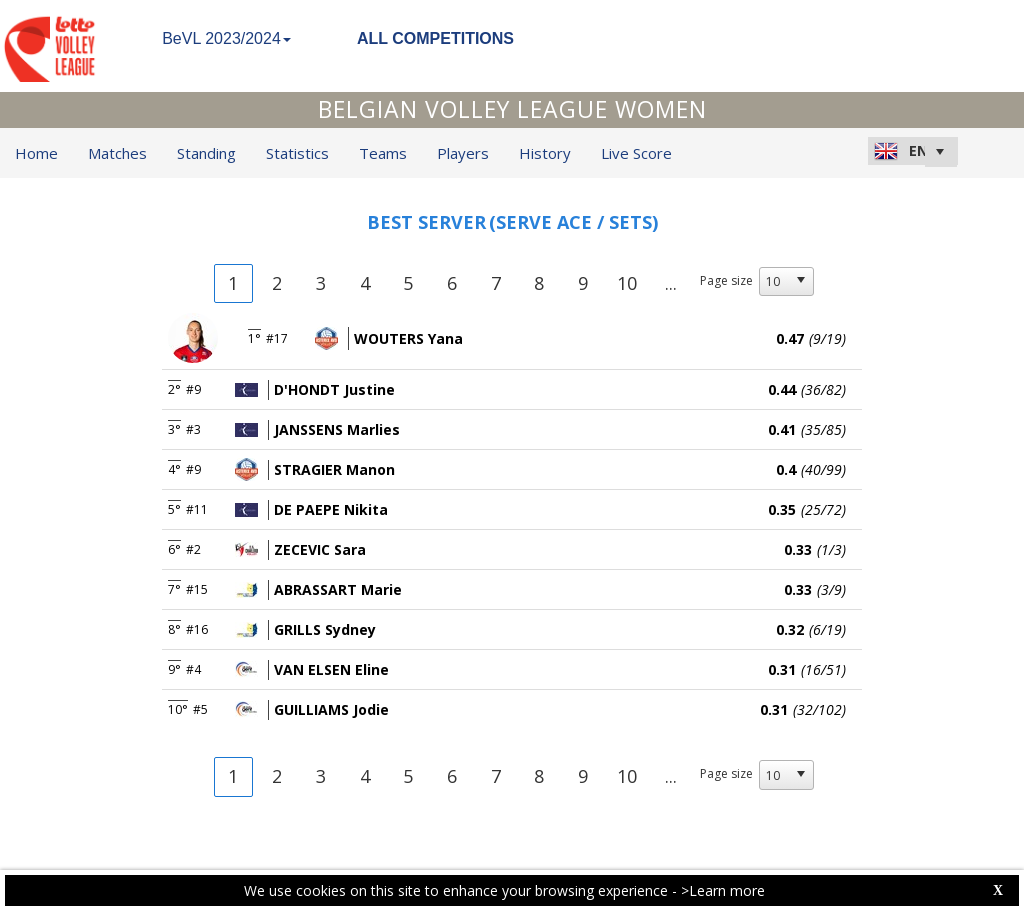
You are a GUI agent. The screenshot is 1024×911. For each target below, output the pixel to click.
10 (627, 283)
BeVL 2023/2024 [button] (226, 38)
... (671, 283)
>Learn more (723, 890)
